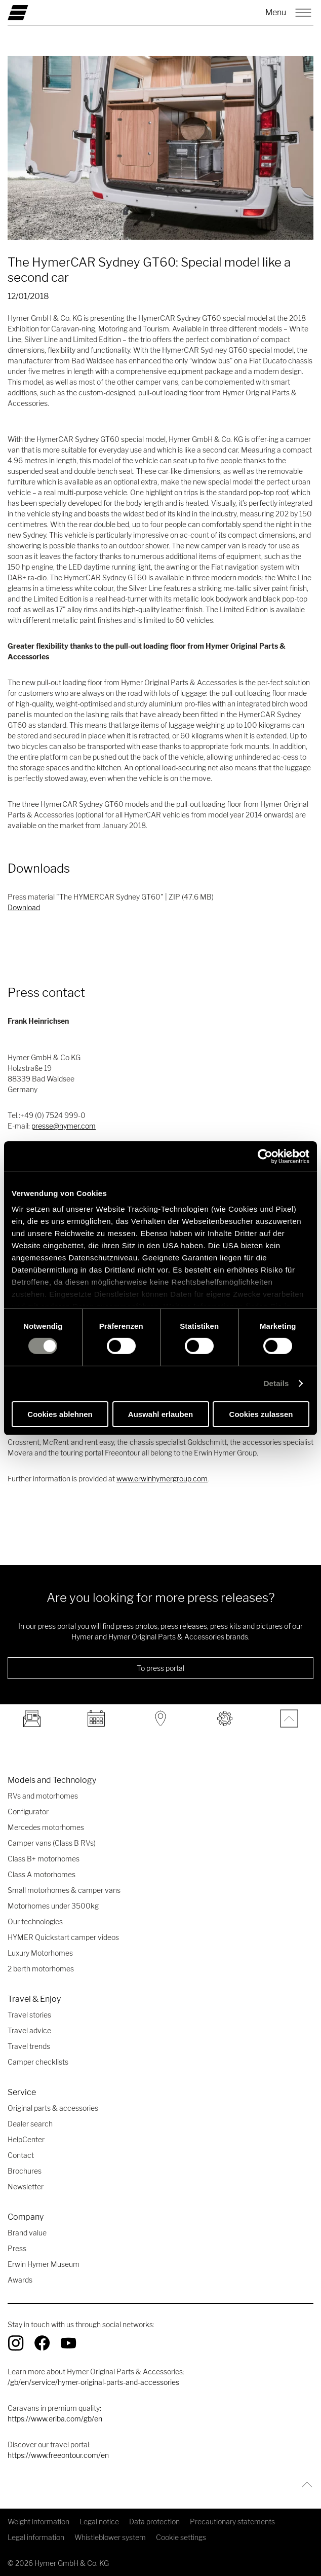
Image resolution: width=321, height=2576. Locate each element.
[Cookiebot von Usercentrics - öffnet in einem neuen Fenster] (265, 1156)
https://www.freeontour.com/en (58, 2455)
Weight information (38, 2521)
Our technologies (35, 1921)
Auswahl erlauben (160, 1414)
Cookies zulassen (261, 1414)
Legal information (36, 2537)
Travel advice (29, 2030)
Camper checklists (38, 2062)
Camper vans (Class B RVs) (52, 1843)
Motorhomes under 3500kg (53, 1905)
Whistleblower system (110, 2537)
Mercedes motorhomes (46, 1827)
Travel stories (29, 2014)
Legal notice (99, 2521)
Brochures (25, 2171)
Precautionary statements (232, 2521)
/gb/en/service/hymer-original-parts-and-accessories (93, 2382)
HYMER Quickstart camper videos (63, 1937)
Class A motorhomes (41, 1874)
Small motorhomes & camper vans (64, 1890)
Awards (20, 2279)
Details (276, 1383)
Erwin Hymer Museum (43, 2264)
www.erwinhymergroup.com (162, 1478)
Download (24, 907)
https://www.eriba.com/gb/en (55, 2418)
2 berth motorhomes (41, 1968)
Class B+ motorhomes (43, 1858)
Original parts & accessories (53, 2108)
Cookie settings (181, 2537)
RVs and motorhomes (43, 1795)
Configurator (28, 1811)
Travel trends (29, 2046)
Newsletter (26, 2186)
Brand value (27, 2232)
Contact (21, 2155)
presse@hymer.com (63, 1126)
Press (17, 2248)
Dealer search (30, 2123)
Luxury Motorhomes (40, 1953)
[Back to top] (304, 2484)
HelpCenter (26, 2139)
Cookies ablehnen (59, 1414)
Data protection (154, 2521)
